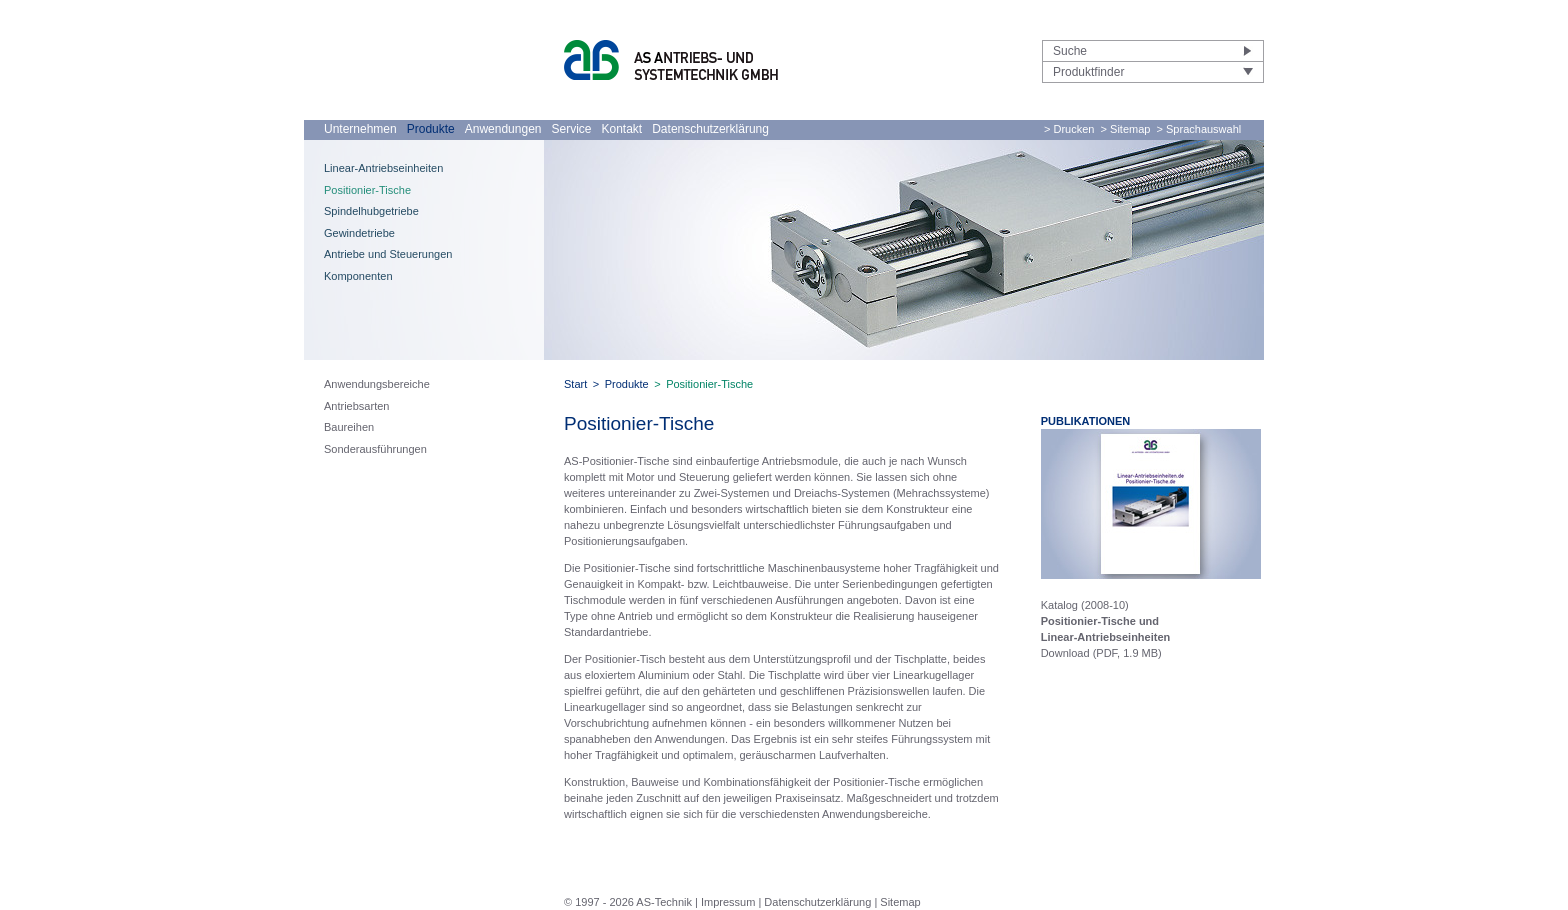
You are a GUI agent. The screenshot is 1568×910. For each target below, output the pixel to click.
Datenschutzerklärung (710, 129)
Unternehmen (360, 129)
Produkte (431, 129)
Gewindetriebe (359, 233)
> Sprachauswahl (1199, 129)
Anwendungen (503, 129)
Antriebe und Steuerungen (388, 254)
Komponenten (358, 276)
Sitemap (900, 902)
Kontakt (622, 129)
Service (571, 129)
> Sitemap (1126, 129)
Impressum (728, 902)
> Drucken (1069, 129)
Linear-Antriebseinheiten (383, 168)
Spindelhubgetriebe (371, 211)
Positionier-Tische (367, 190)
